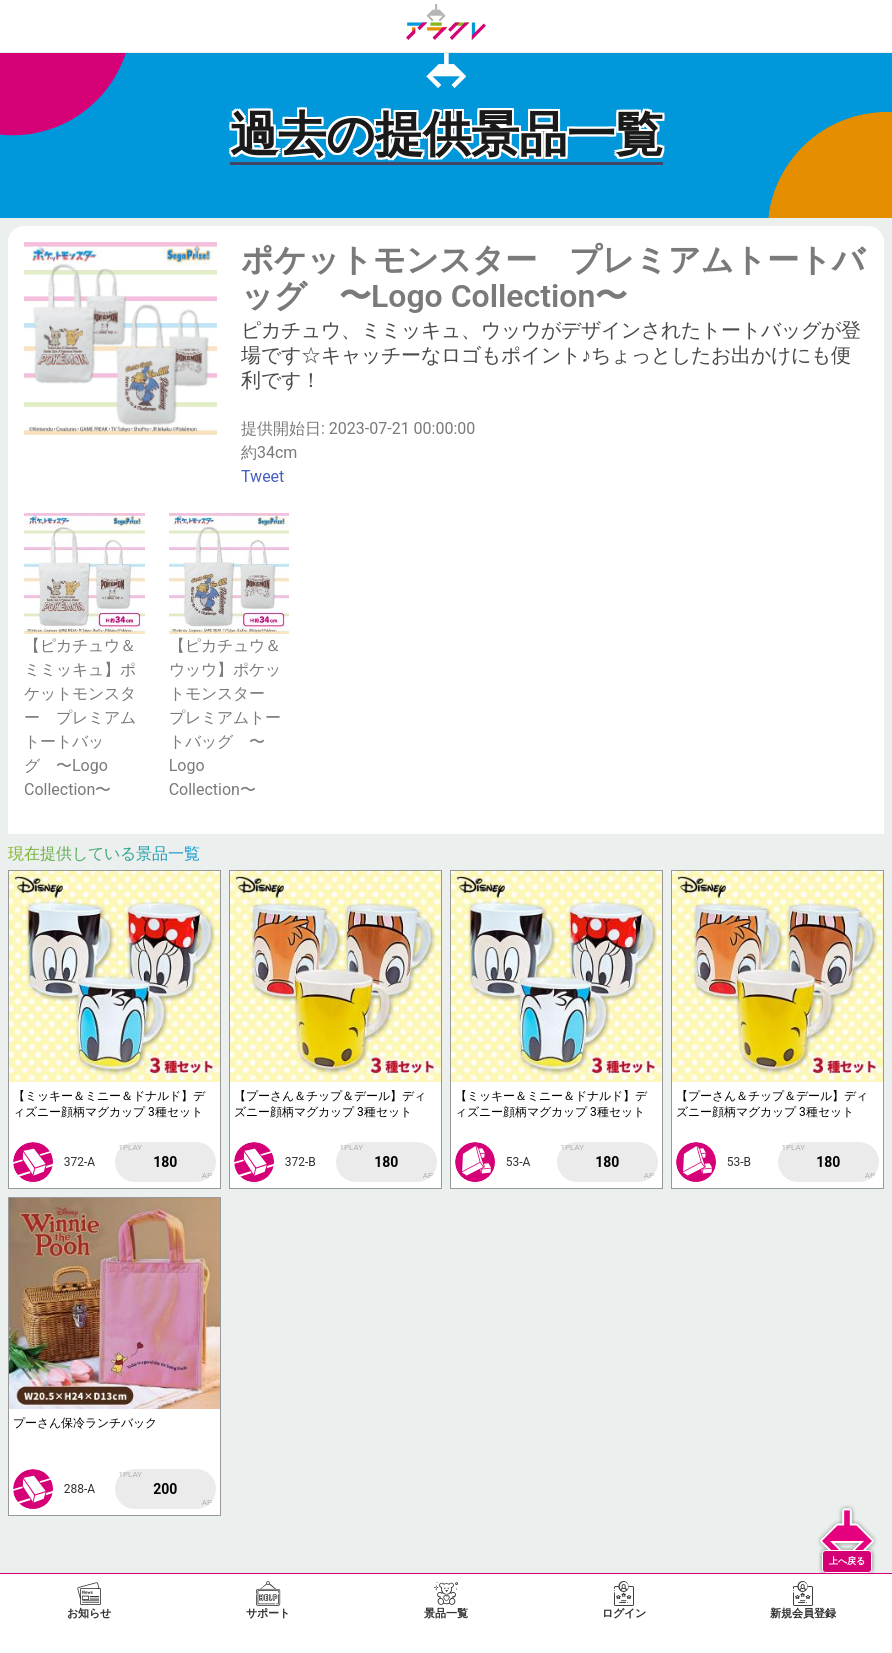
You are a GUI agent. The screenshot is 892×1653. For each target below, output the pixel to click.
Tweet (262, 476)
